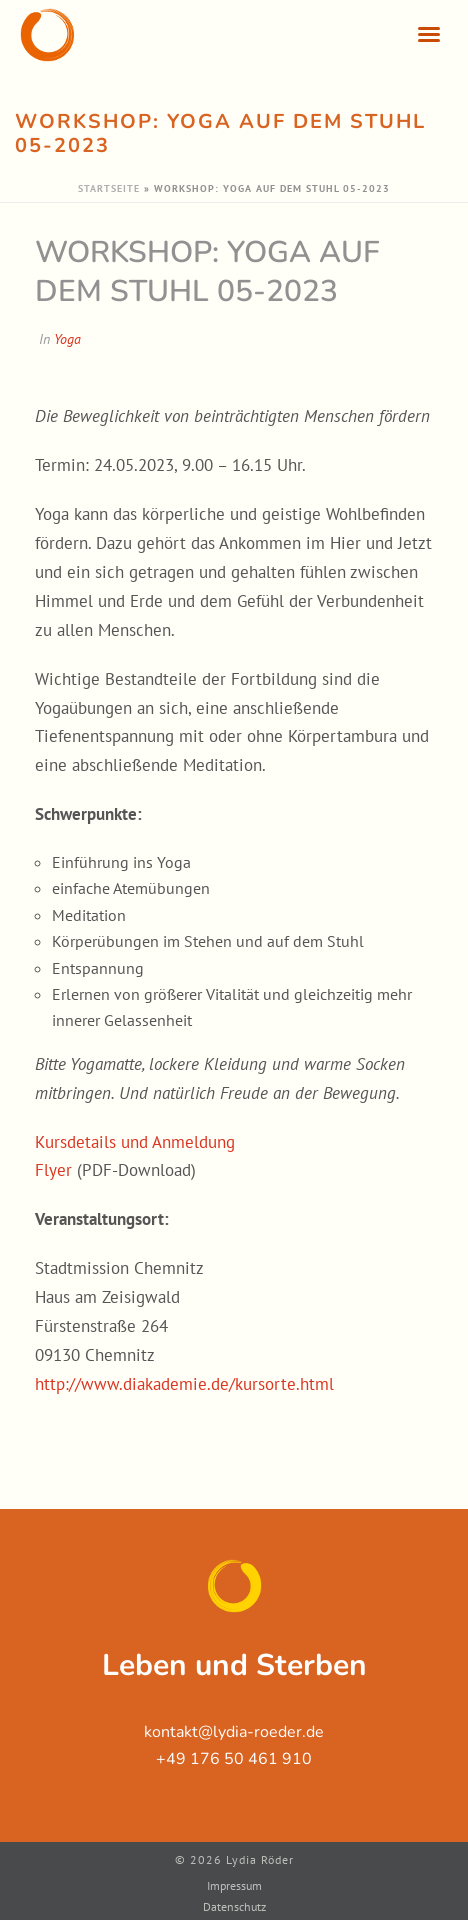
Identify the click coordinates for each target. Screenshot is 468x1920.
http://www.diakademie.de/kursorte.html (184, 1384)
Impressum (234, 1885)
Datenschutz (234, 1906)
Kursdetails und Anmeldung (135, 1142)
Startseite (109, 188)
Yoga (67, 339)
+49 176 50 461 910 (234, 1759)
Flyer (53, 1170)
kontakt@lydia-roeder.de (234, 1732)
